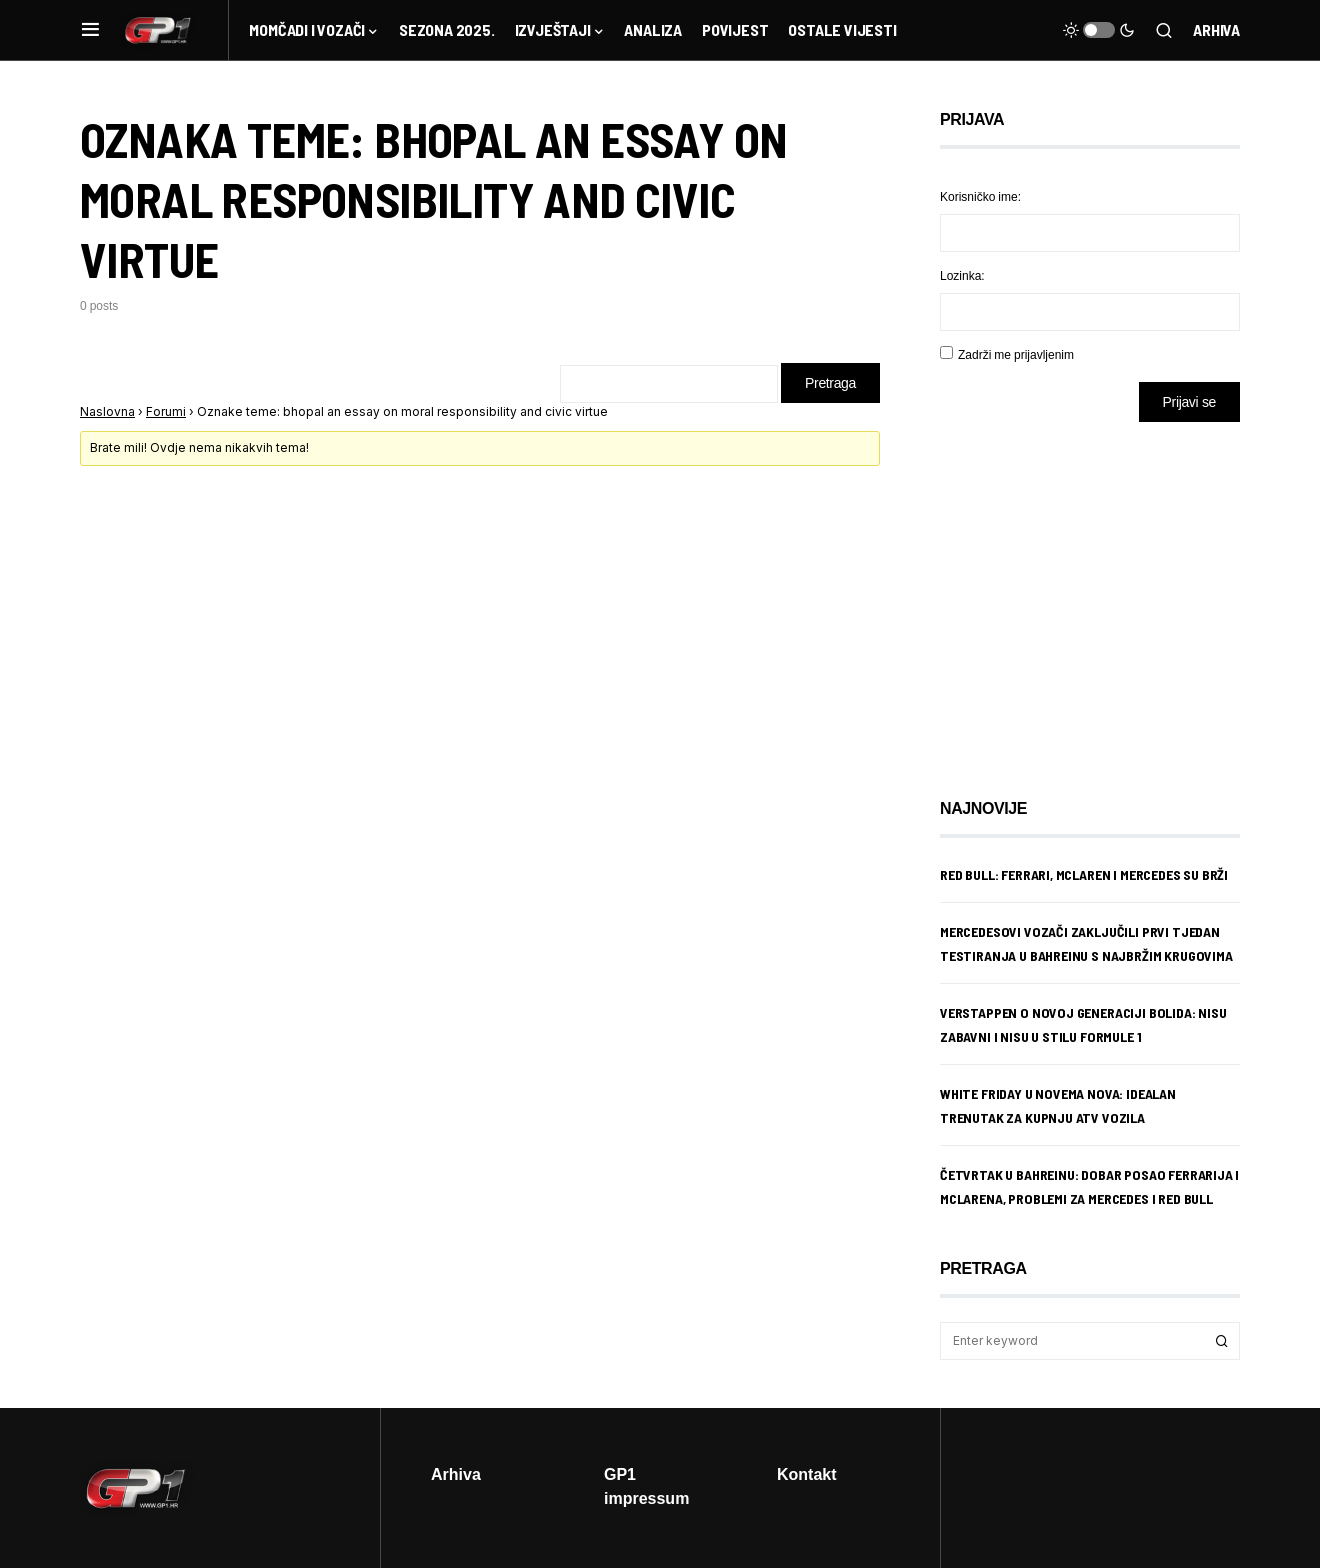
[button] (90, 30)
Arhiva (1216, 29)
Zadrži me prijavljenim (1016, 354)
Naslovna (107, 411)
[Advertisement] (1100, 595)
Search (1222, 1341)
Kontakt (807, 1474)
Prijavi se (1189, 401)
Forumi (166, 411)
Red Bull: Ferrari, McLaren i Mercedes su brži (1084, 874)
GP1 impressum (646, 1486)
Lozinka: (962, 275)
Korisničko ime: (980, 196)
